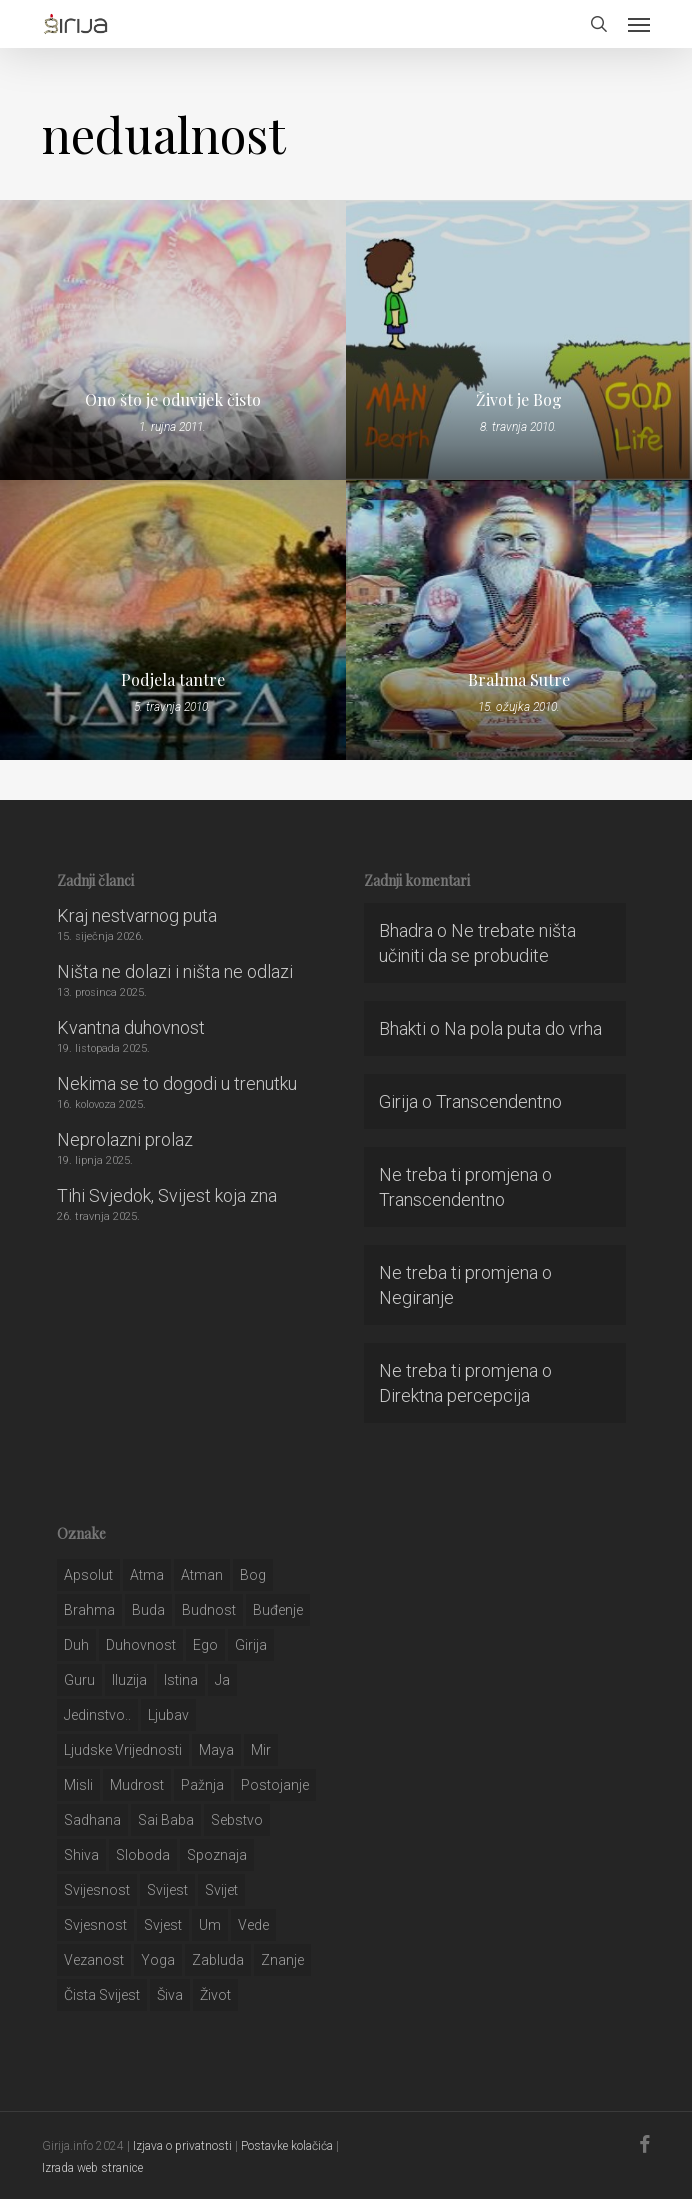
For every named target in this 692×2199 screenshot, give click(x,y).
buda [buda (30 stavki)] (148, 1610)
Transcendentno (499, 1101)
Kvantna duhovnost (131, 1027)
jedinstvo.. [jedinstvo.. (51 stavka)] (97, 1715)
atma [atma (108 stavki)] (147, 1575)
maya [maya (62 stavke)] (216, 1750)
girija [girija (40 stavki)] (251, 1645)
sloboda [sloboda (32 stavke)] (143, 1855)
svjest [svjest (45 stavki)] (163, 1925)
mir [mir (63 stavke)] (261, 1750)
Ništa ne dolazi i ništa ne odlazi (175, 971)
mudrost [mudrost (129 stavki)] (137, 1785)
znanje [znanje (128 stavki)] (282, 1960)
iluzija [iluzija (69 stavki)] (129, 1680)
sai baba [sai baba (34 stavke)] (166, 1820)
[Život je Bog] (519, 340)
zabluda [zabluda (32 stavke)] (218, 1960)
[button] (639, 24)
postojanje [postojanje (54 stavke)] (275, 1785)
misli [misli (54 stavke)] (78, 1785)
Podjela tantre (173, 680)
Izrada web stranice (92, 2168)
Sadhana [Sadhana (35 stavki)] (92, 1820)
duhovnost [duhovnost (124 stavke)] (141, 1645)
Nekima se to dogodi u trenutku (177, 1083)
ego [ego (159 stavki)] (205, 1645)
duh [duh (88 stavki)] (76, 1645)
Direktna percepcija (454, 1395)
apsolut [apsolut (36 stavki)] (88, 1575)
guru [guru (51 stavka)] (79, 1680)
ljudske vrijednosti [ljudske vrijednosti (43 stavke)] (123, 1750)
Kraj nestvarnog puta (137, 915)
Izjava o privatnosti (182, 2146)
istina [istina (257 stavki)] (181, 1680)
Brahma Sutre (519, 680)
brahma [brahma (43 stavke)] (89, 1610)
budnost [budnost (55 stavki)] (209, 1610)
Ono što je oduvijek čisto (173, 400)
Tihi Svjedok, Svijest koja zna (167, 1195)
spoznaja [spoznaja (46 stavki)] (217, 1855)
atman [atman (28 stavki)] (202, 1575)
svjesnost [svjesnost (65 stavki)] (95, 1925)
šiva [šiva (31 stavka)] (170, 1995)
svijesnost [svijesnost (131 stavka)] (97, 1890)
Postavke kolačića (287, 2146)
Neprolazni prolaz (125, 1139)
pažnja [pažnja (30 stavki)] (202, 1785)
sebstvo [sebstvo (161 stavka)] (237, 1820)
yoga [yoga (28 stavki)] (158, 1960)
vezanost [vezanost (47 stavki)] (94, 1960)
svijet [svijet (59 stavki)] (221, 1890)
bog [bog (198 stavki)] (253, 1575)
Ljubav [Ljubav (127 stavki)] (168, 1715)
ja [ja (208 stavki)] (222, 1680)
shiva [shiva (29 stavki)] (81, 1855)
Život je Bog (519, 400)
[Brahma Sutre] (519, 620)
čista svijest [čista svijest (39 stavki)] (102, 1995)
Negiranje (416, 1297)
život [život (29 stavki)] (215, 1995)
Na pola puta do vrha (523, 1028)
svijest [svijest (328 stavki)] (167, 1890)
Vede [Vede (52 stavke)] (253, 1925)
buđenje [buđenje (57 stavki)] (278, 1610)
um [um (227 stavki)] (210, 1925)
